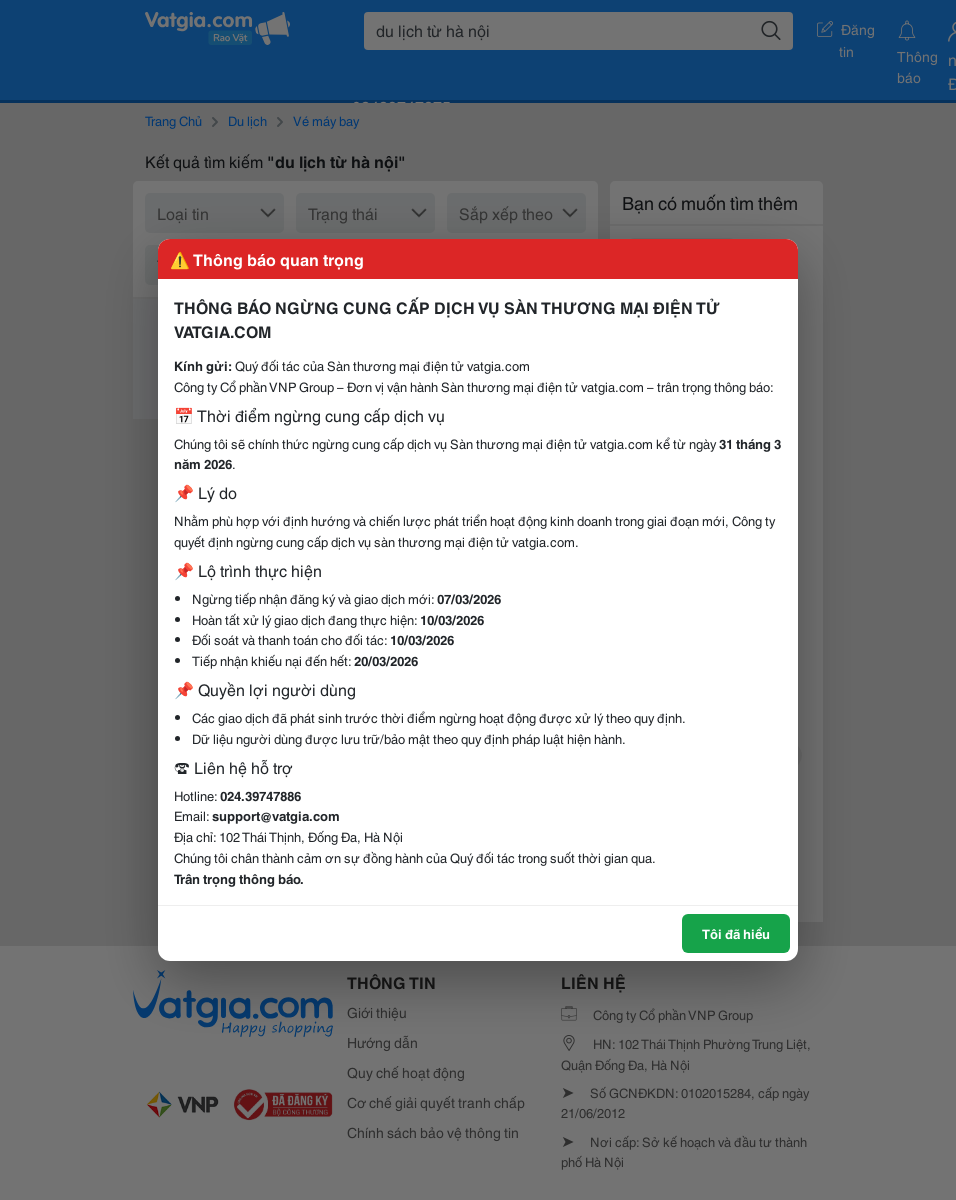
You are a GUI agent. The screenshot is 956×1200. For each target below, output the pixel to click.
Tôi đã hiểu (736, 933)
